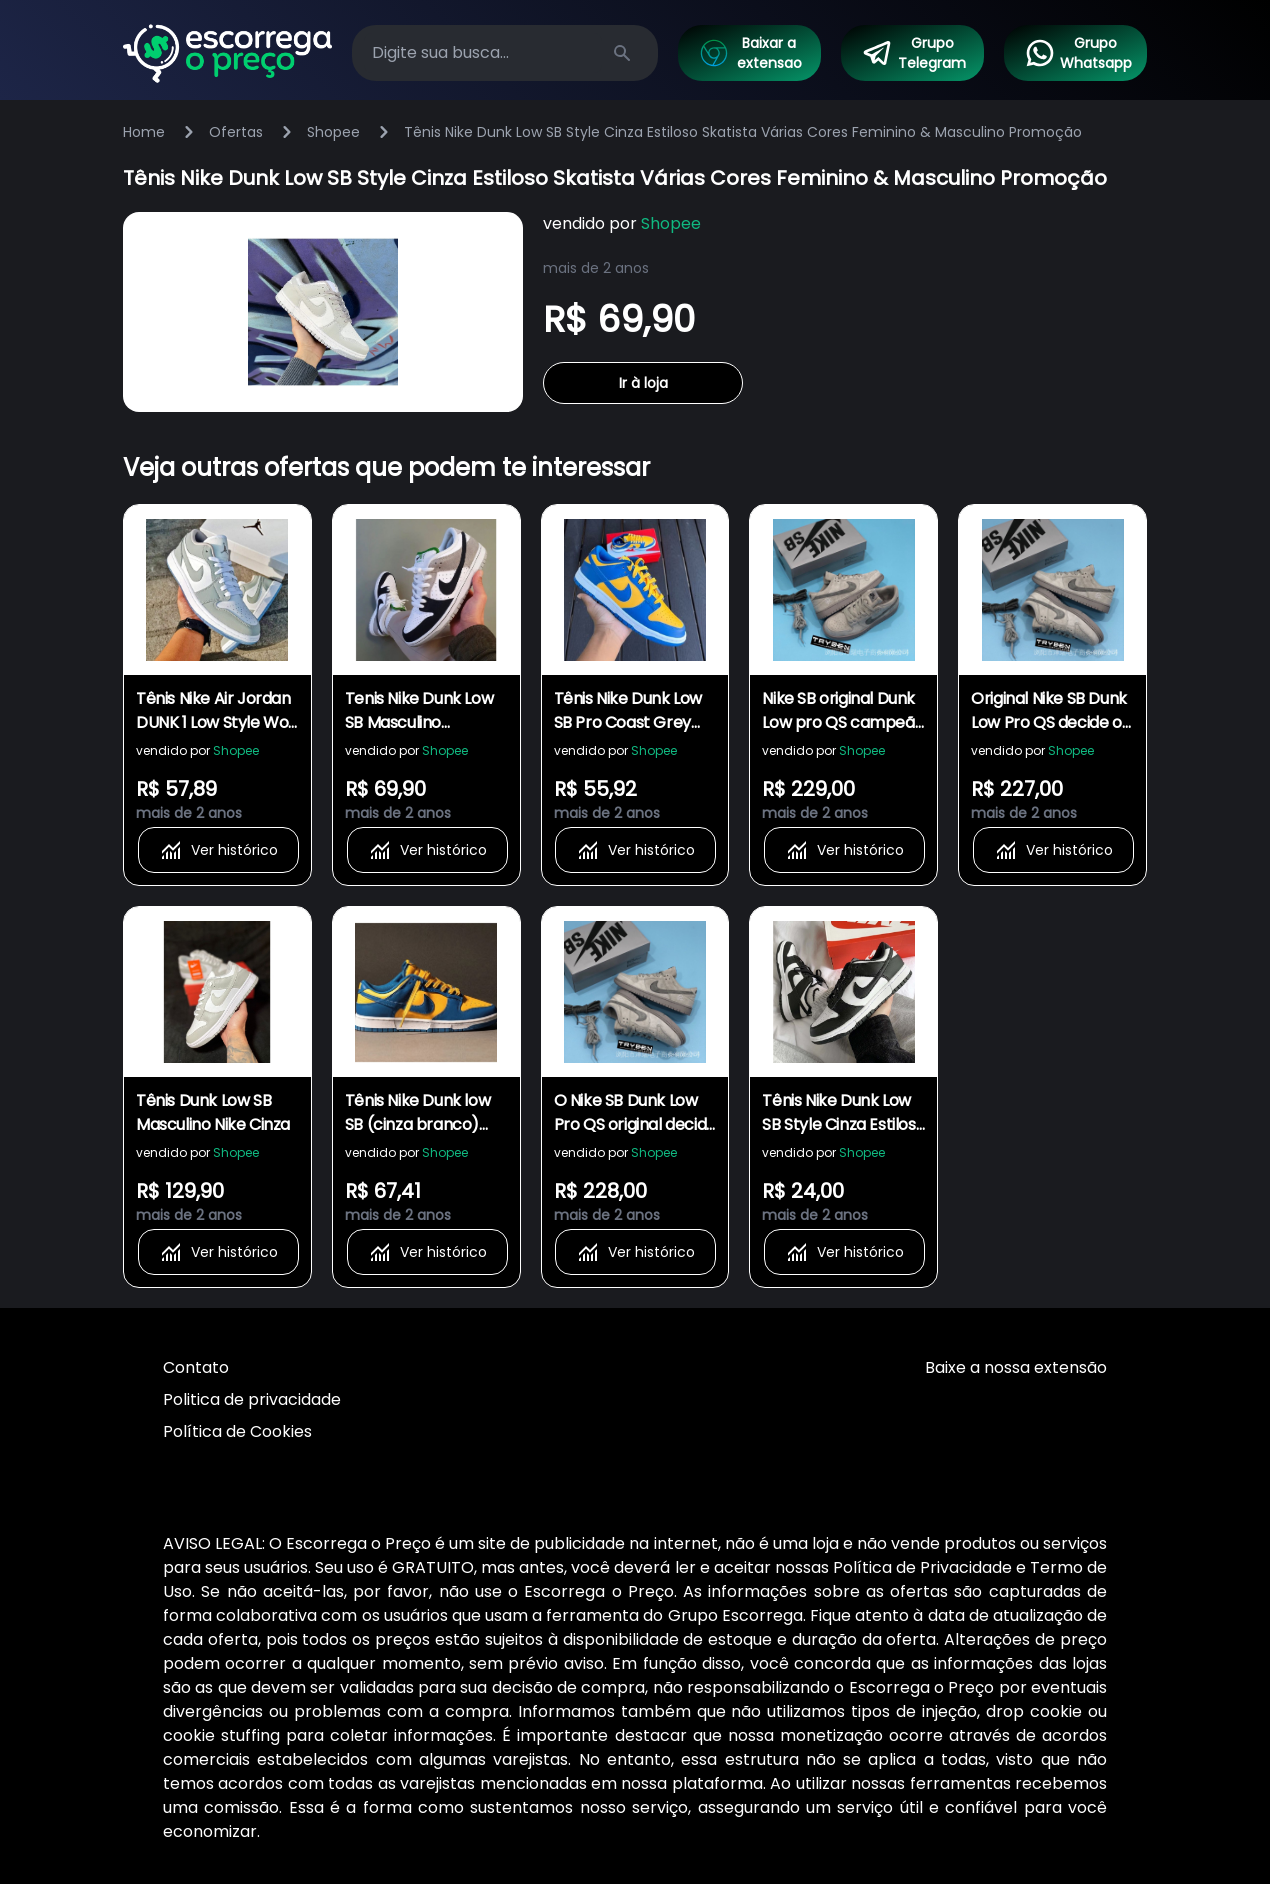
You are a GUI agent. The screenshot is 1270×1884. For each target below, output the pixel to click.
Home (144, 132)
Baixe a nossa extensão (1016, 1367)
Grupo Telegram (914, 53)
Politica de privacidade (252, 1399)
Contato (196, 1367)
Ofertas (236, 132)
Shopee (333, 132)
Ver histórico (218, 850)
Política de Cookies (237, 1431)
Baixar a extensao (750, 53)
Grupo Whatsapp (1078, 53)
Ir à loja (643, 383)
